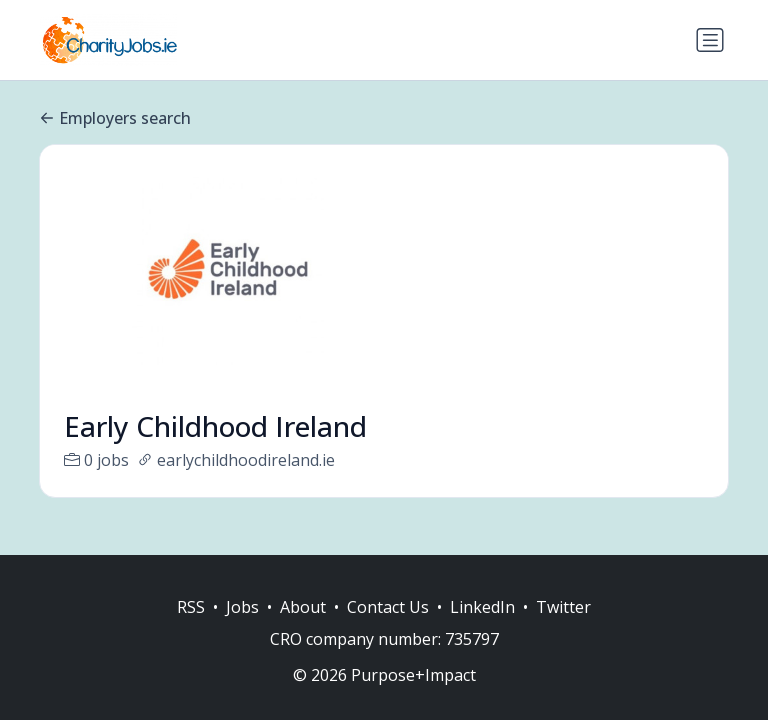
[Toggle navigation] (710, 40)
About (303, 607)
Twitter (563, 607)
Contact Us (388, 607)
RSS (191, 607)
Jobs (242, 607)
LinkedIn (482, 607)
